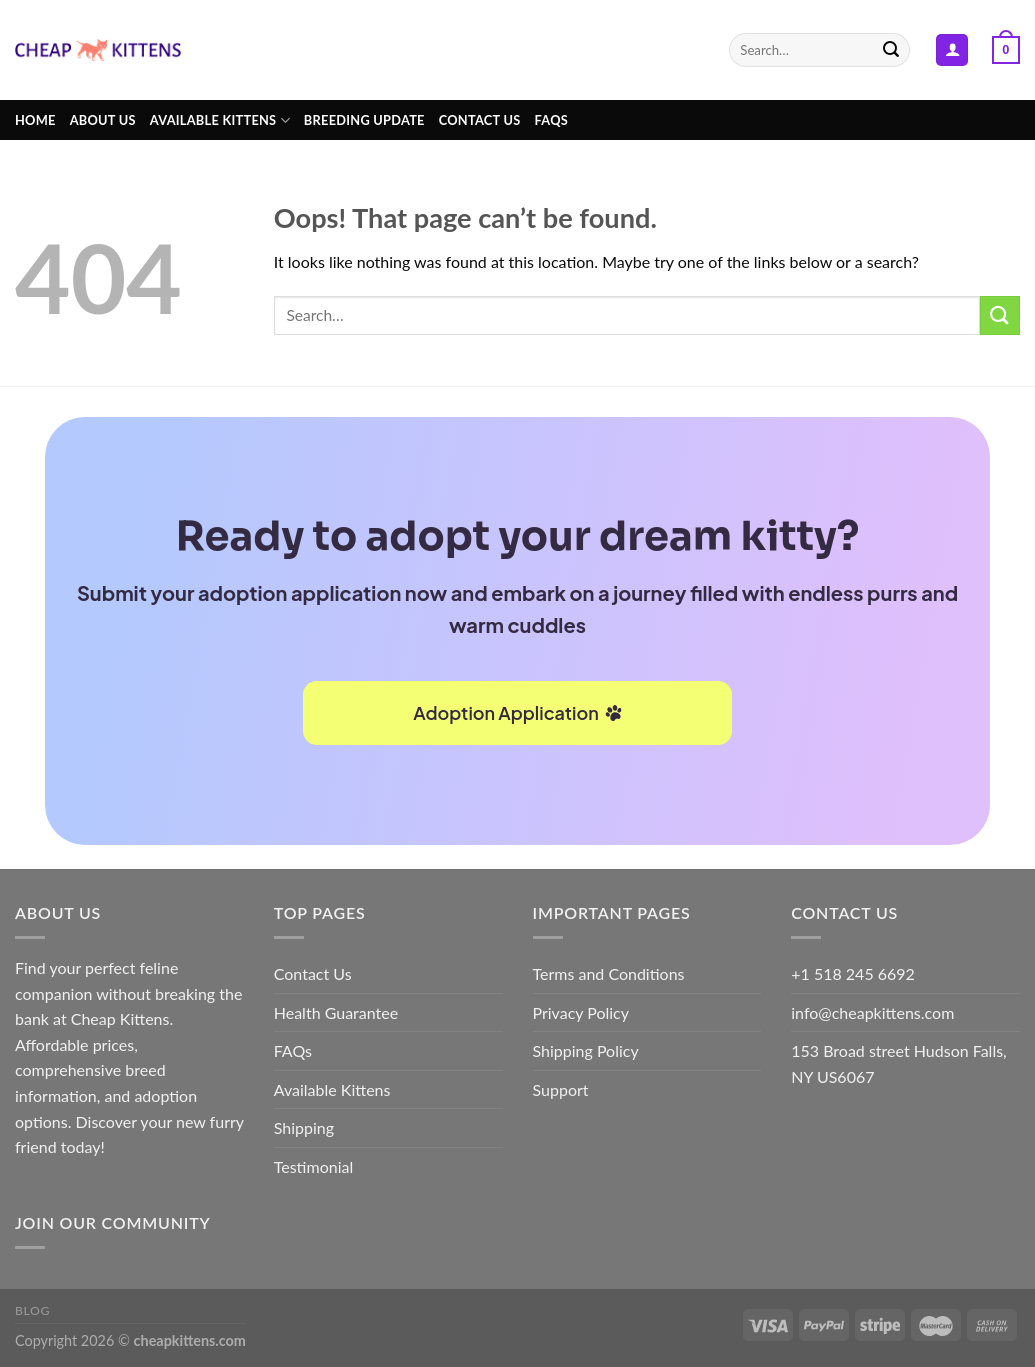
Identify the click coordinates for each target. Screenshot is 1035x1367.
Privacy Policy (581, 1012)
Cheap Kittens (120, 1018)
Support (561, 1089)
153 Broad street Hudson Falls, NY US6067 (898, 1063)
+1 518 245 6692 (853, 973)
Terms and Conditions (609, 973)
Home (35, 120)
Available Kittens (332, 1089)
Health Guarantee (336, 1012)
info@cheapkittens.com (872, 1012)
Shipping (304, 1127)
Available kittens (220, 120)
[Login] (952, 50)
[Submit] (892, 50)
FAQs (551, 120)
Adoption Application (517, 712)
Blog (32, 1310)
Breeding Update (364, 120)
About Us (103, 120)
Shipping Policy (586, 1050)
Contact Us (480, 120)
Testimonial (313, 1166)
